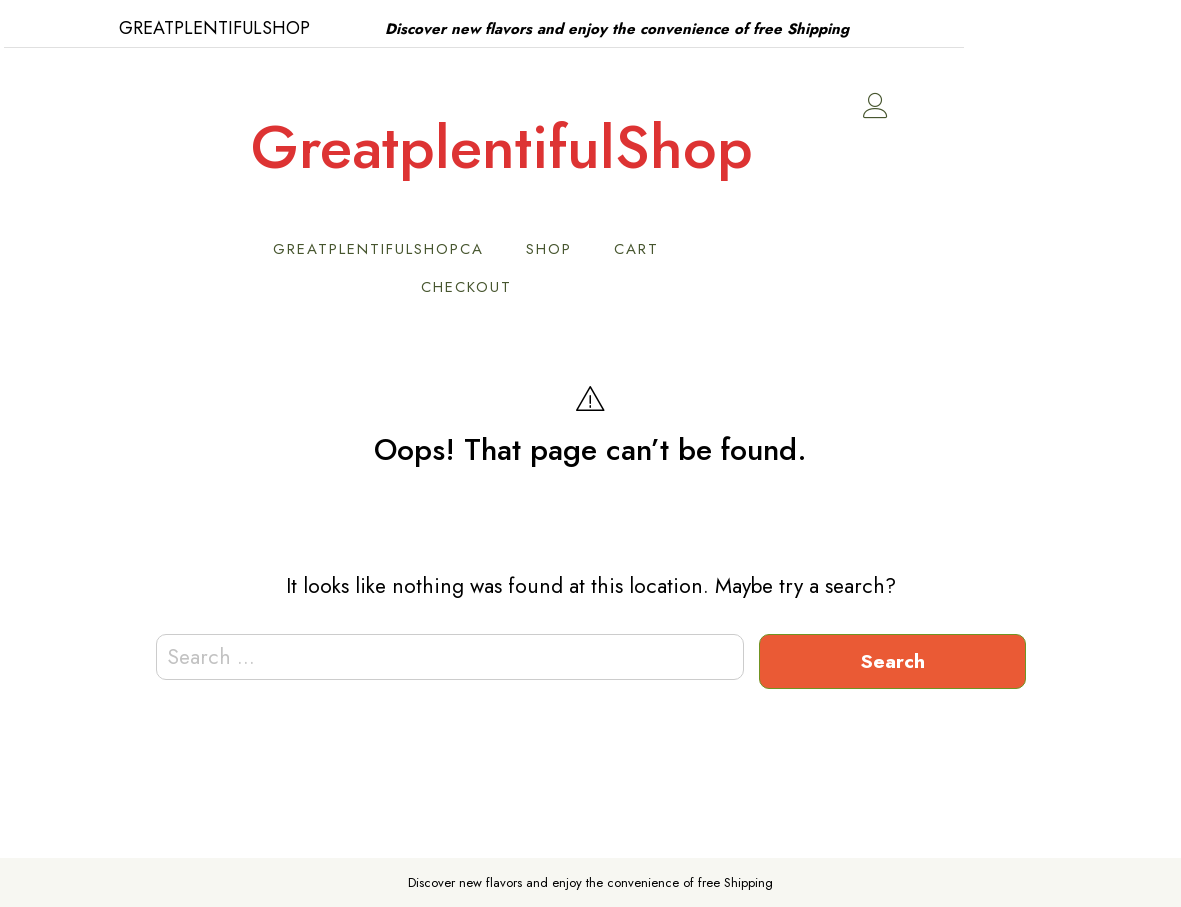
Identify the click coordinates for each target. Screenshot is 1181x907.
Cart (743, 249)
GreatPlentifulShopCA (485, 249)
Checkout (573, 287)
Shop (656, 249)
